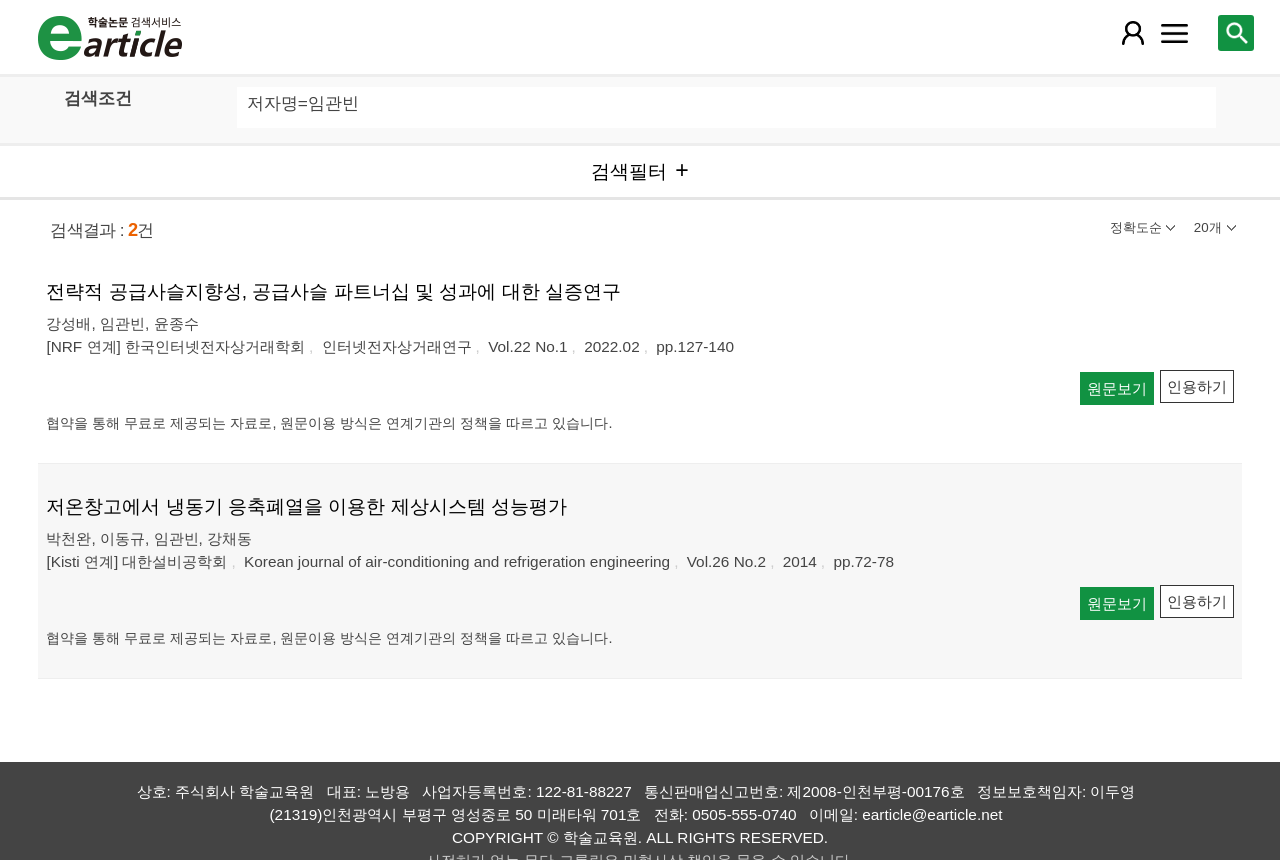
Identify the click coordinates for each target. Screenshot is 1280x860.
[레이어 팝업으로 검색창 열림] (1236, 33)
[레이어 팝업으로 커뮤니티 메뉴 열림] (1175, 33)
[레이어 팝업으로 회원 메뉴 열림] (1132, 33)
